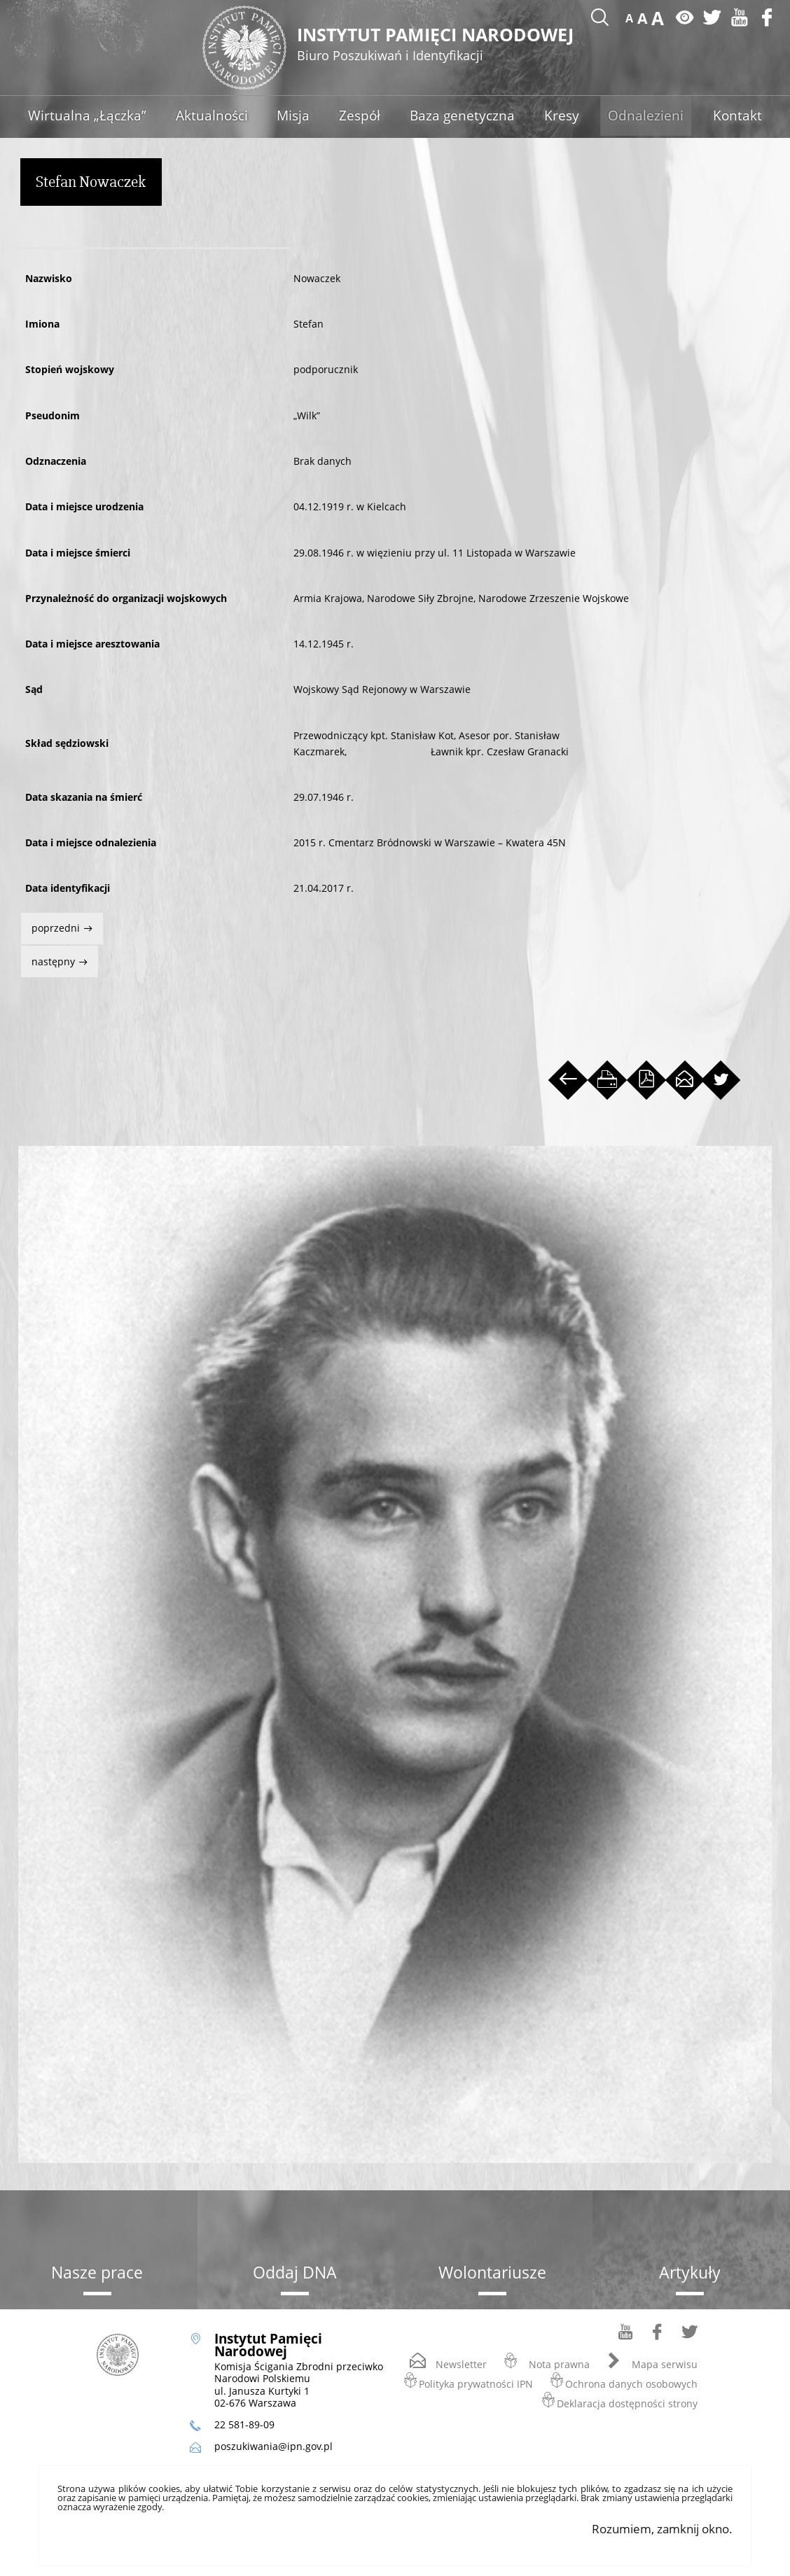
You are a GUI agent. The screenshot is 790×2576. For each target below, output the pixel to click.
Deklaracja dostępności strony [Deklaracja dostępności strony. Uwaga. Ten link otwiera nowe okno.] (627, 2405)
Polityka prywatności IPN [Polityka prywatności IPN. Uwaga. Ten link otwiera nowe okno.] (476, 2386)
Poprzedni (52, 926)
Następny (49, 958)
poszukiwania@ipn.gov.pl (273, 2448)
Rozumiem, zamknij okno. (662, 2531)
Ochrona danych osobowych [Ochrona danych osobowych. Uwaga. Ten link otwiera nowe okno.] (631, 2386)
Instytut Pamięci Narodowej (442, 45)
